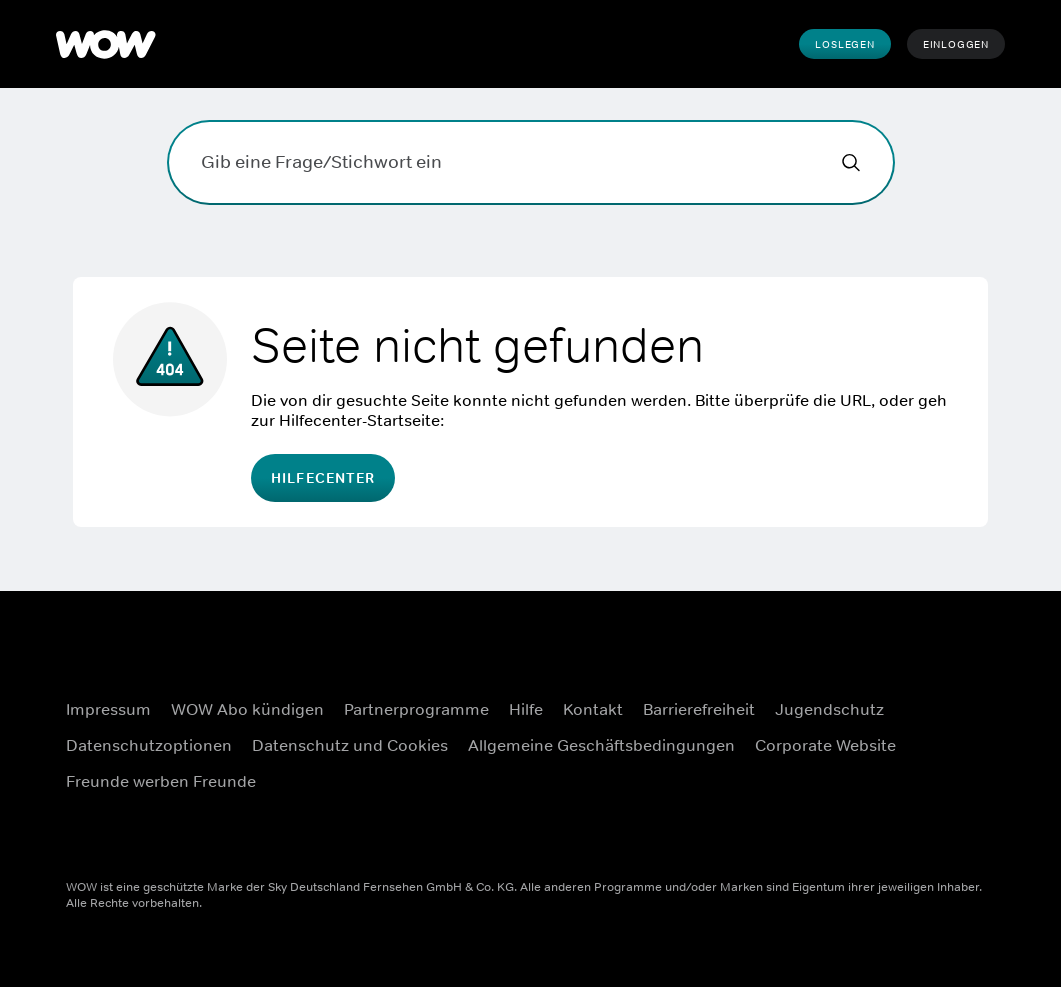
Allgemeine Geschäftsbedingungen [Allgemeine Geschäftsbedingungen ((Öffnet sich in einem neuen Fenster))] (601, 745)
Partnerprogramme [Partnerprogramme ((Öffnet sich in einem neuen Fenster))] (416, 709)
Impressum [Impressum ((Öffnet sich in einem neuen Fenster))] (108, 709)
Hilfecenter (323, 478)
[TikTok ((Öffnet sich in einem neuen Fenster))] (937, 828)
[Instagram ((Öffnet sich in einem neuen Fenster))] (937, 714)
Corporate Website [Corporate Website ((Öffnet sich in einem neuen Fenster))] (825, 745)
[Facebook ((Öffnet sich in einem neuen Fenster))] (937, 657)
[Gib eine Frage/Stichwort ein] (531, 162)
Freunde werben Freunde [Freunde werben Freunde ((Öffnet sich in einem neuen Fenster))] (161, 781)
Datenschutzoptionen (149, 745)
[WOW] (106, 44)
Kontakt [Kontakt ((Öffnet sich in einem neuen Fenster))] (593, 709)
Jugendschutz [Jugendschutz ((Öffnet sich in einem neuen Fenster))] (829, 709)
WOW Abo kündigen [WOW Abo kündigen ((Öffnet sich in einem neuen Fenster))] (247, 709)
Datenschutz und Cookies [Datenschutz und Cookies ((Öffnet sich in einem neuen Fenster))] (350, 745)
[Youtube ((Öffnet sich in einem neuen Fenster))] (937, 771)
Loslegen (844, 44)
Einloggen (956, 44)
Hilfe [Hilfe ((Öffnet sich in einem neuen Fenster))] (526, 709)
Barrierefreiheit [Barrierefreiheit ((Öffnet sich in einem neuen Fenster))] (699, 709)
